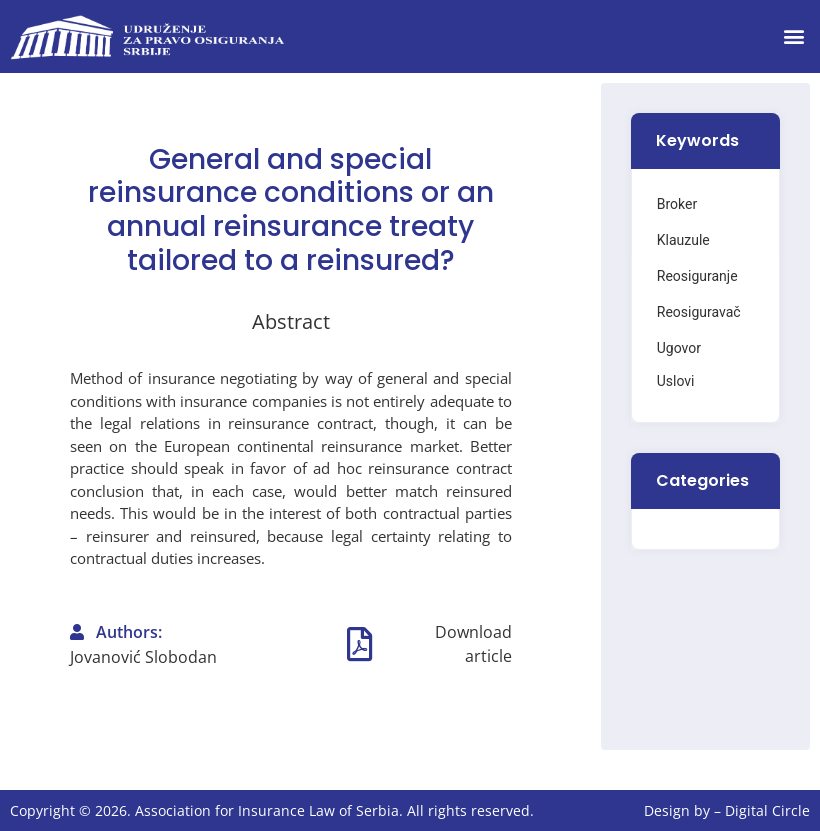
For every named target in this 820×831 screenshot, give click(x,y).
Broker (677, 204)
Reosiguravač (699, 312)
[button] (793, 36)
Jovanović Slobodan (143, 657)
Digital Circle (767, 810)
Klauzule (683, 240)
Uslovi (676, 381)
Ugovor (679, 348)
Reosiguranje (697, 276)
